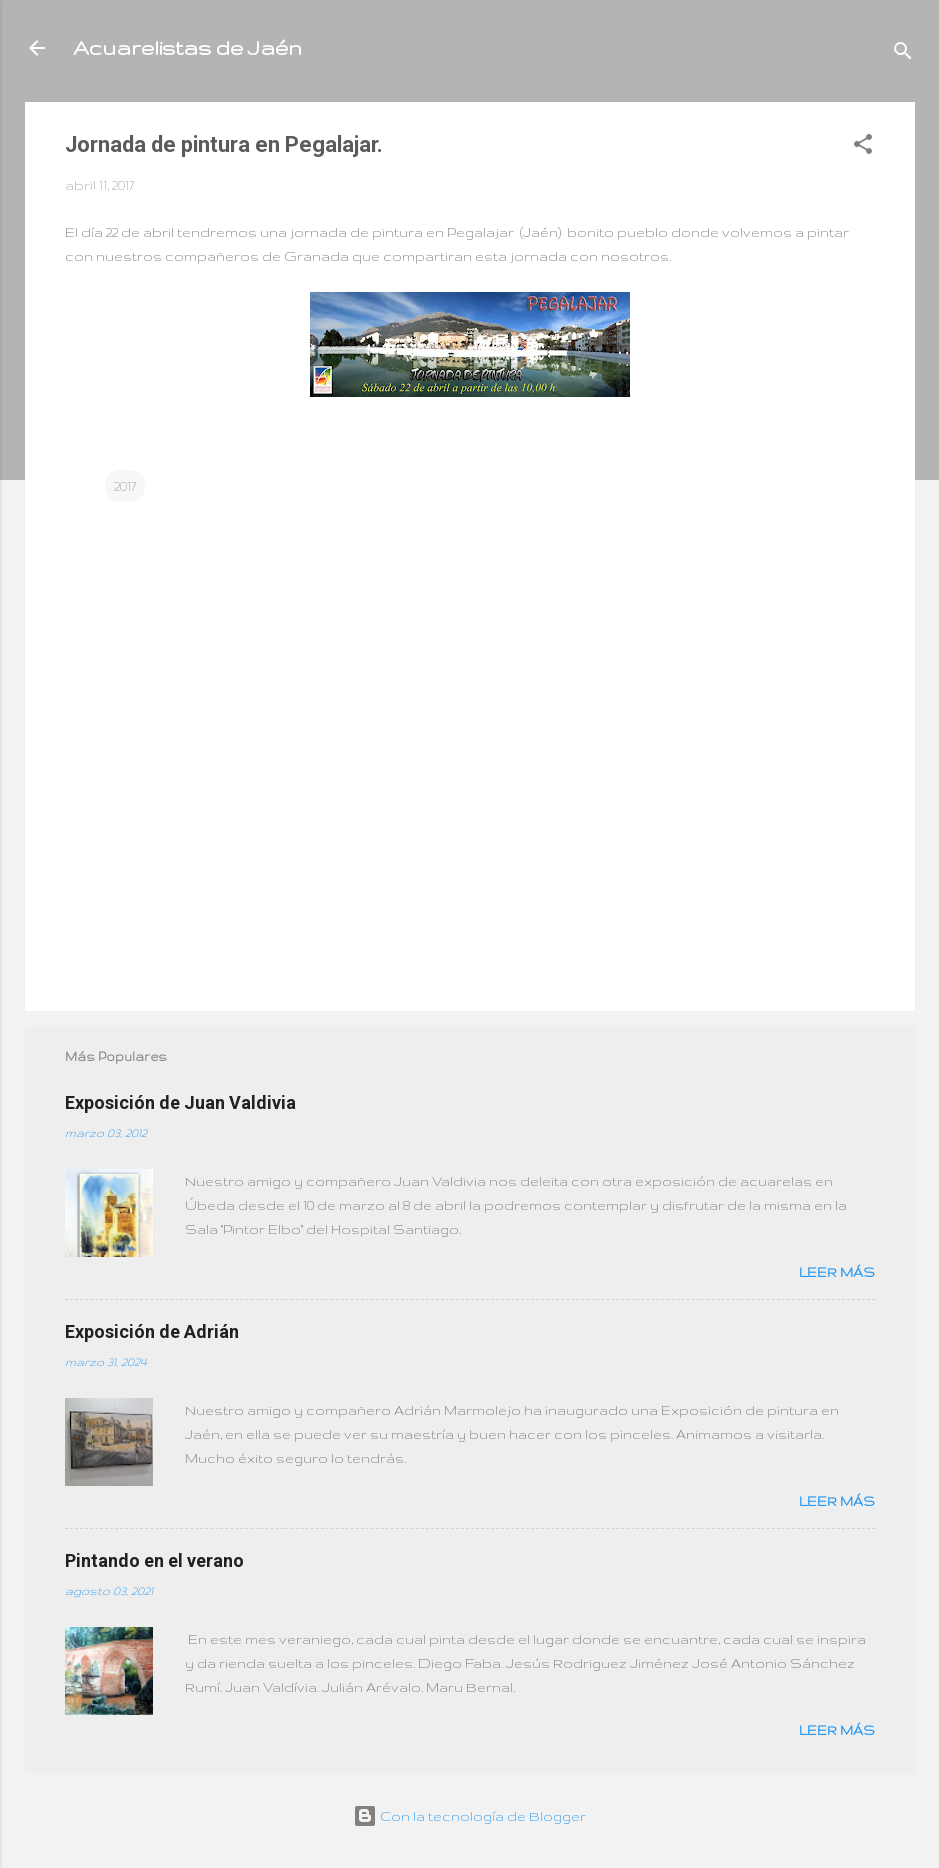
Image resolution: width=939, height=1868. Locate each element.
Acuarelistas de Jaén (187, 47)
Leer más (837, 1272)
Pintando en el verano (154, 1560)
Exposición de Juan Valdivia (180, 1102)
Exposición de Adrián (152, 1331)
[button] (863, 147)
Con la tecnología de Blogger (469, 1816)
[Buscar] (903, 54)
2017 (125, 486)
